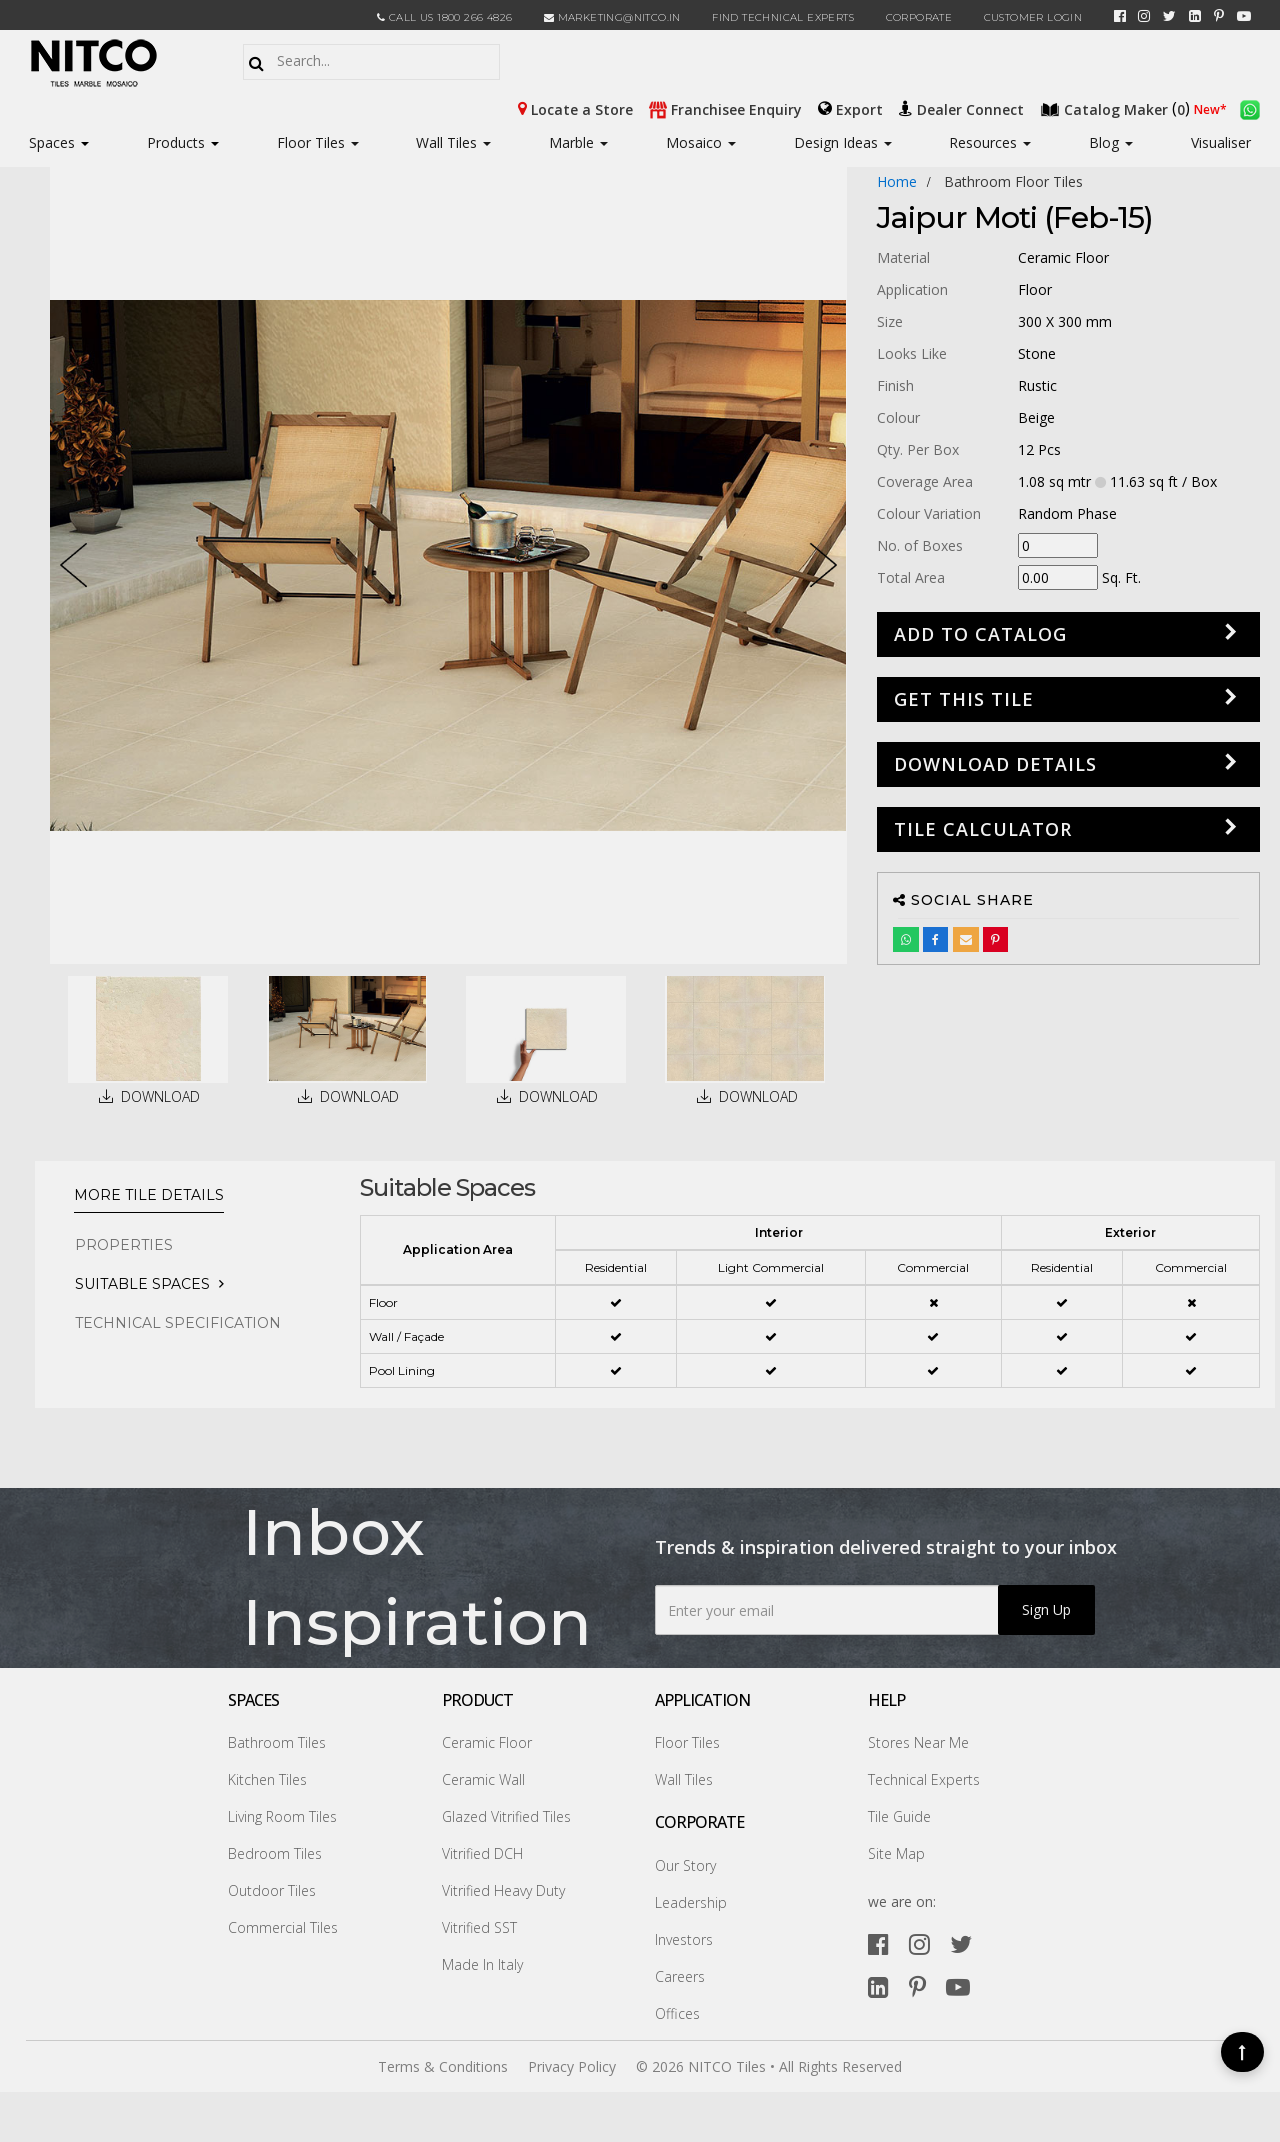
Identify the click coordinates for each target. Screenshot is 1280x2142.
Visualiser (1221, 142)
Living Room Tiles (282, 1816)
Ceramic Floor (487, 1742)
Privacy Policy (572, 2066)
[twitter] (1169, 16)
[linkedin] (1195, 16)
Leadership (691, 1902)
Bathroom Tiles (277, 1742)
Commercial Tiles (283, 1927)
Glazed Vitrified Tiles (506, 1816)
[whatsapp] (1250, 108)
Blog (1111, 142)
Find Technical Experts (783, 17)
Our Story (685, 1865)
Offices (677, 2013)
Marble (578, 142)
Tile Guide (899, 1816)
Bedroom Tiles (275, 1853)
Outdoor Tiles (272, 1890)
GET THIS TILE (964, 699)
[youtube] (1244, 16)
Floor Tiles (318, 142)
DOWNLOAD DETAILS (995, 764)
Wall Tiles (453, 142)
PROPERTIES (124, 1245)
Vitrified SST (479, 1927)
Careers (680, 1976)
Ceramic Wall (483, 1779)
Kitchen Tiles (267, 1779)
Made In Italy (482, 1964)
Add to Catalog (980, 634)
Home (897, 181)
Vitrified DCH (482, 1853)
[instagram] (1144, 16)
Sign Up (1046, 1609)
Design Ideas (843, 142)
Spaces (52, 142)
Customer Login (1033, 17)
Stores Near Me (918, 1742)
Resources (990, 142)
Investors (684, 1939)
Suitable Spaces (142, 1284)
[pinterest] (1219, 16)
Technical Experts (924, 1779)
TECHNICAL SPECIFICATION (178, 1323)
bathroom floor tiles (1013, 181)
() (1117, 108)
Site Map (896, 1853)
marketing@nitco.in (612, 17)
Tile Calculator (983, 829)
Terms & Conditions (443, 2066)
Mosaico (701, 142)
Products (176, 142)
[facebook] (1120, 16)
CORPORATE (919, 17)
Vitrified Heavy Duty (503, 1890)
